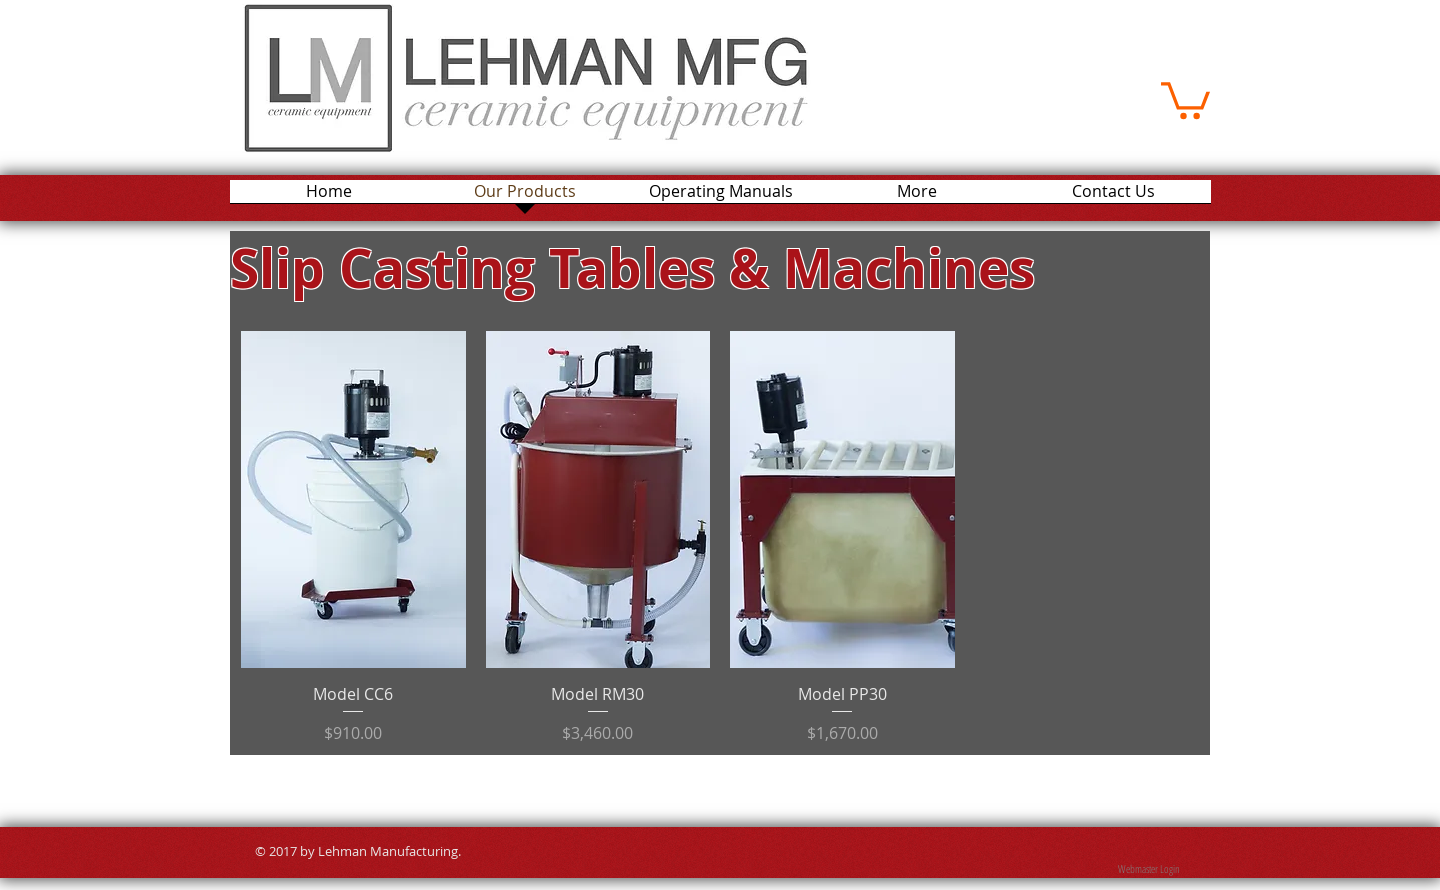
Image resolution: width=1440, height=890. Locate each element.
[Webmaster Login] (1148, 870)
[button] (1185, 98)
